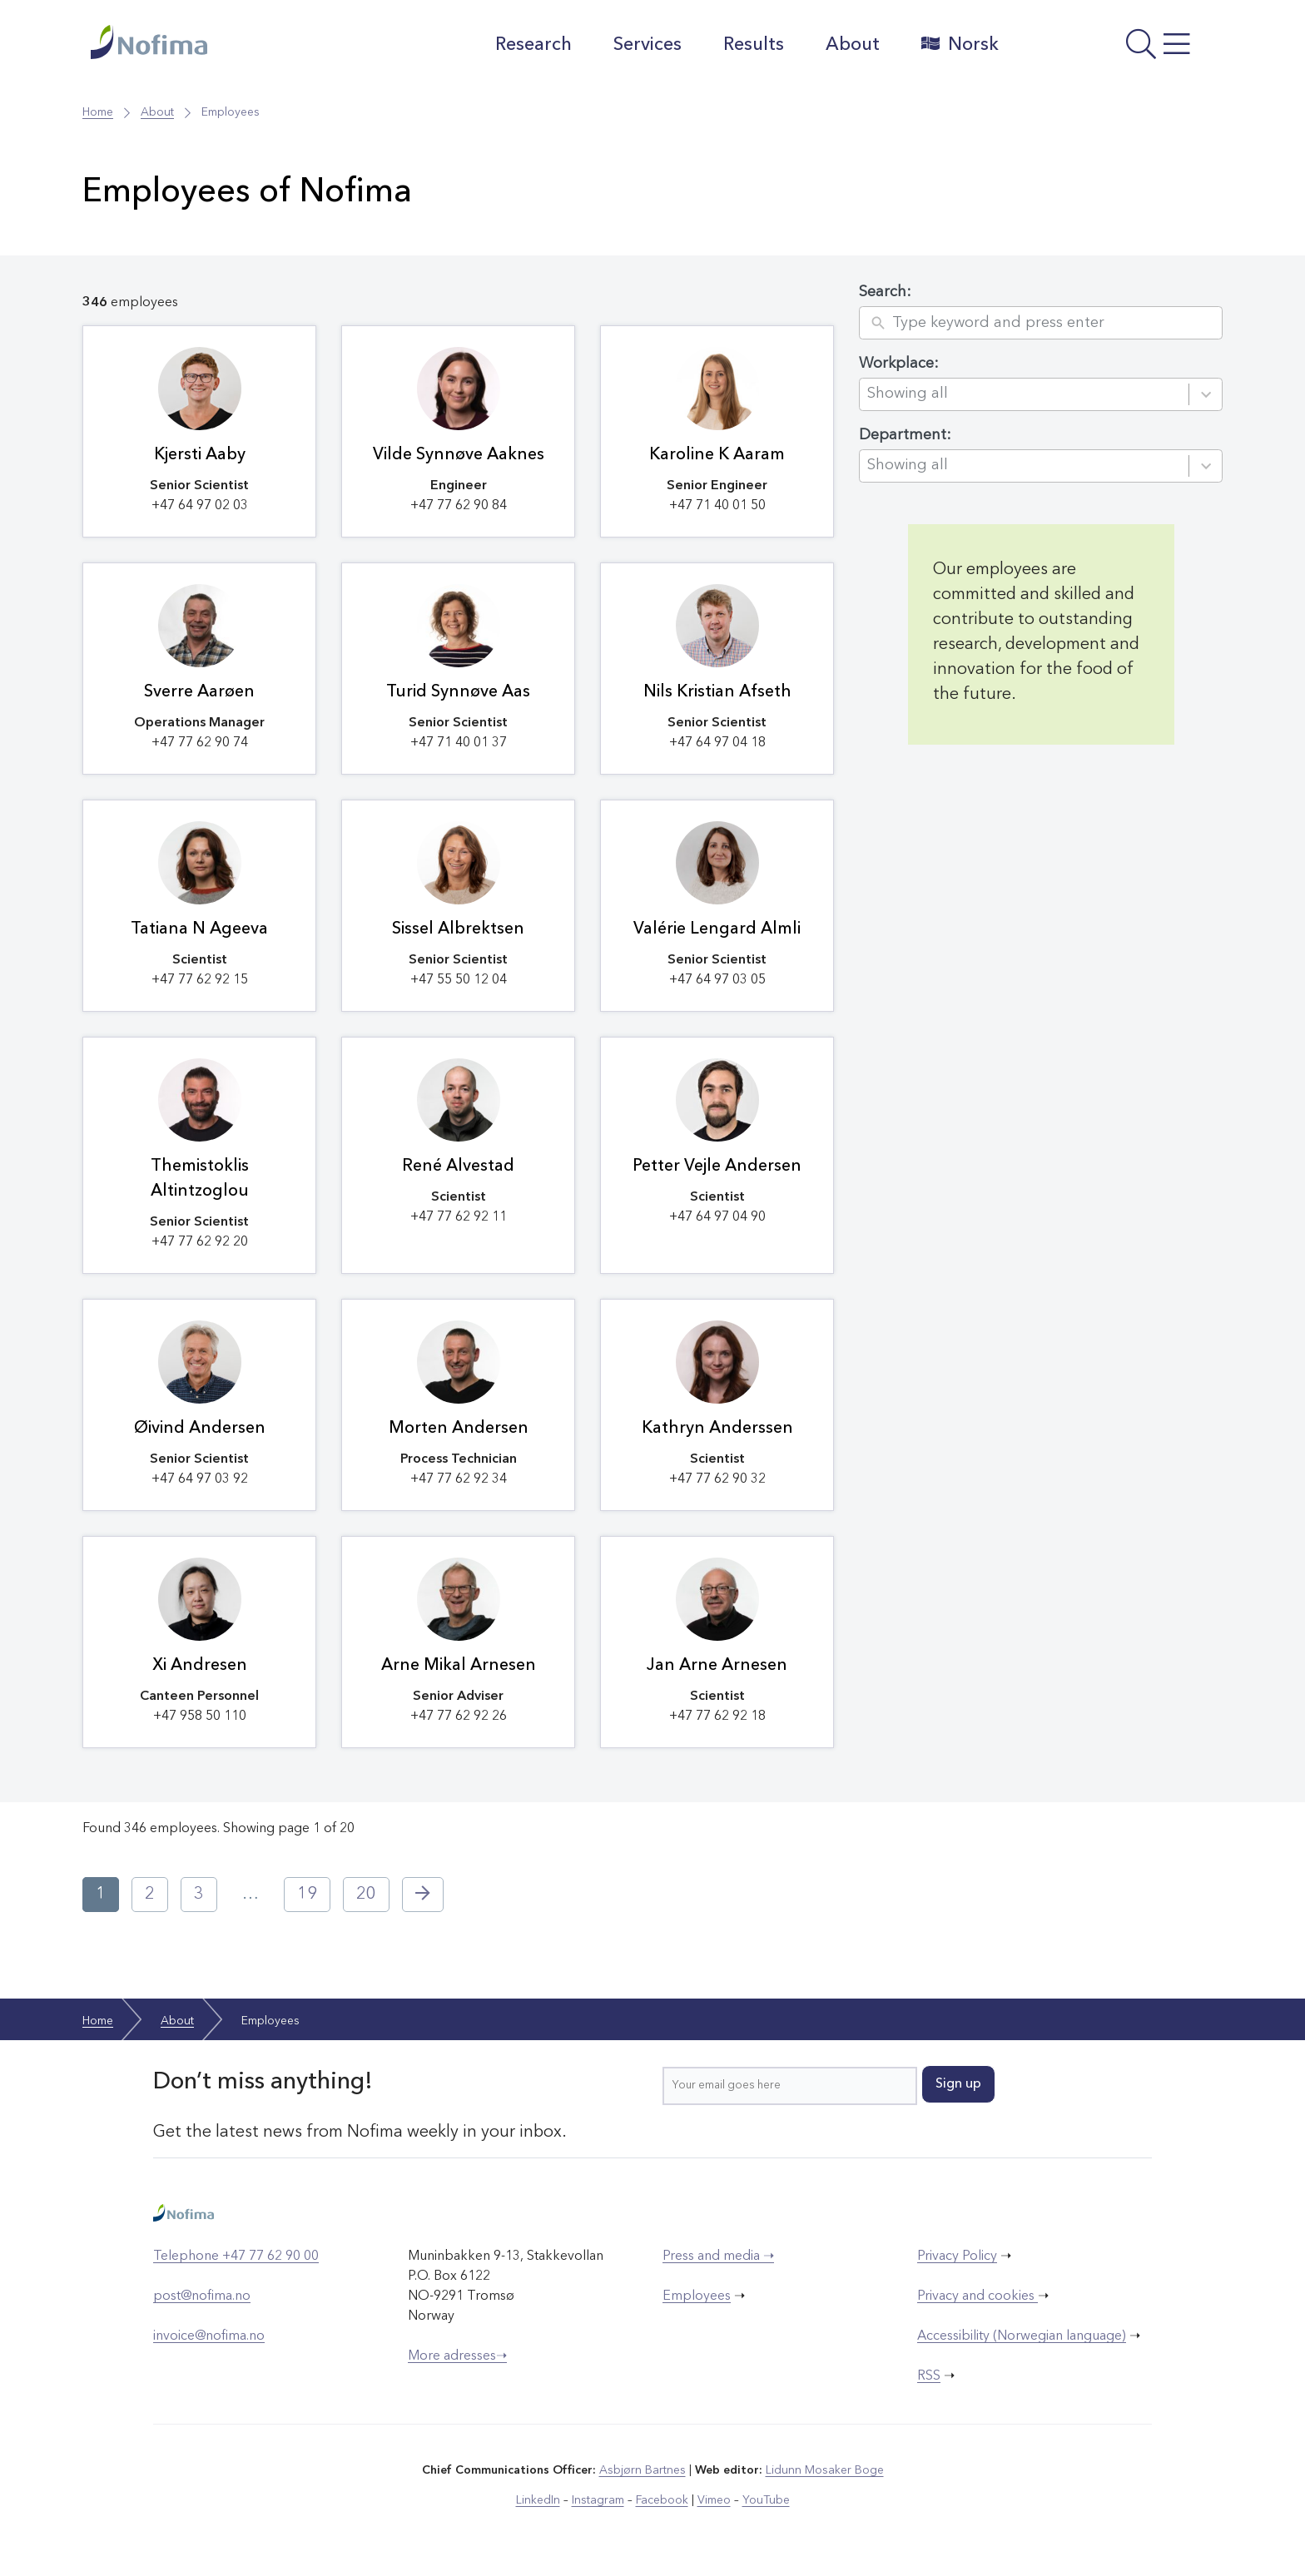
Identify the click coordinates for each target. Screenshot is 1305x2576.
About (853, 45)
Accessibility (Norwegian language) (1021, 2336)
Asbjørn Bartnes (642, 2470)
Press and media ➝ (718, 2256)
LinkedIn (538, 2500)
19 (307, 1894)
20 (366, 1894)
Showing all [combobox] (907, 393)
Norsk (960, 44)
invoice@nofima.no (209, 2336)
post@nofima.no (202, 2296)
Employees (696, 2296)
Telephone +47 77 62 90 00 (236, 2256)
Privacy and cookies (977, 2296)
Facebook (662, 2500)
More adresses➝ (457, 2356)
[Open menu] (1115, 49)
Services (647, 45)
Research (533, 45)
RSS (928, 2376)
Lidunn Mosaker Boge (825, 2470)
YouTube (766, 2500)
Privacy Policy (957, 2256)
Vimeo (714, 2500)
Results (753, 45)
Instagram (598, 2500)
